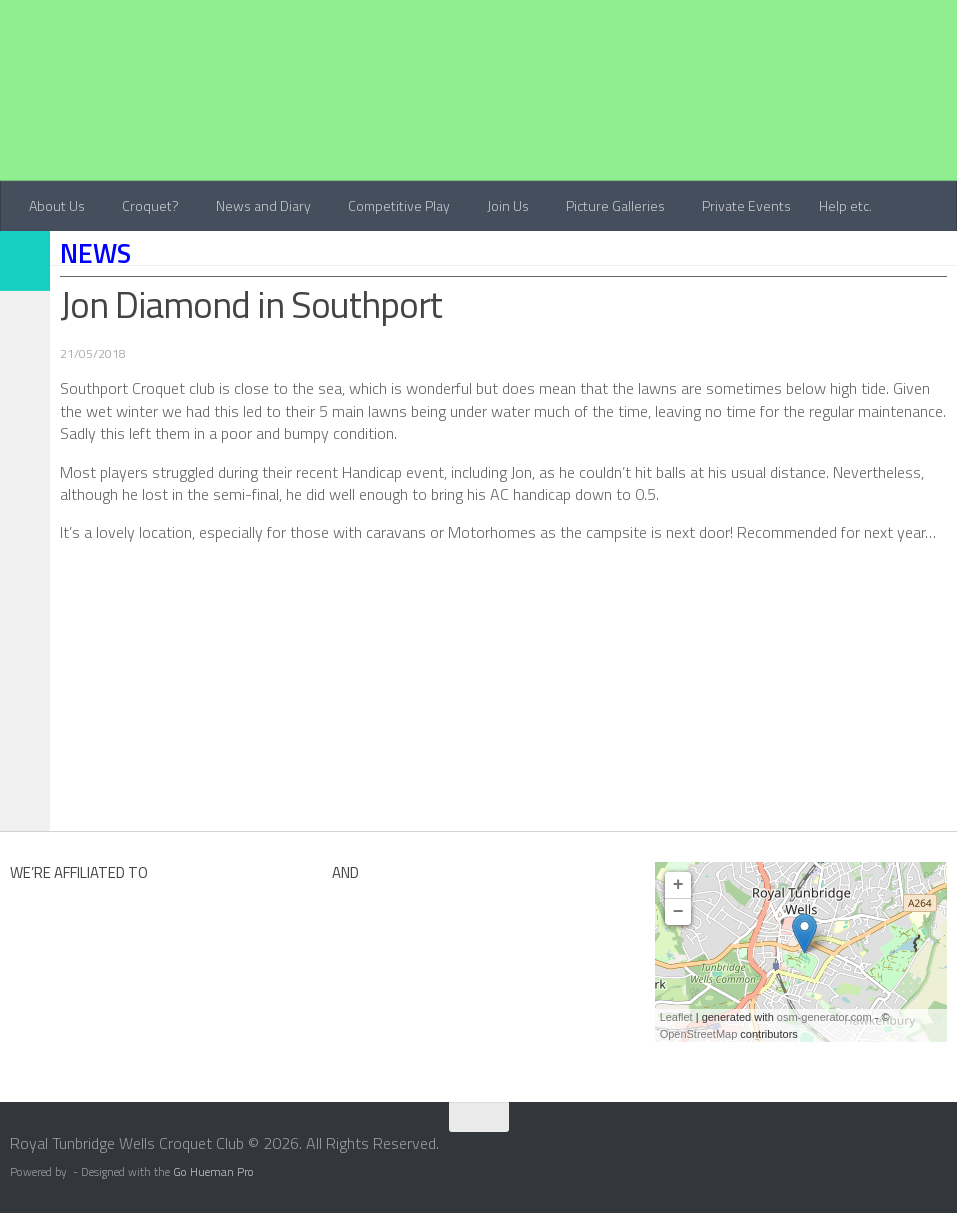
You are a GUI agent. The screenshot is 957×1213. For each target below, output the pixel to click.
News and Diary (263, 205)
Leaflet (676, 1017)
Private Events (746, 205)
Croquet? (150, 205)
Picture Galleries (615, 205)
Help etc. (845, 205)
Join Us (508, 205)
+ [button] (678, 885)
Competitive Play (399, 205)
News (95, 253)
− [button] (678, 912)
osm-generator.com (824, 1017)
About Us (57, 205)
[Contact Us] (944, 1150)
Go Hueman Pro (213, 1172)
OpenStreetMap (699, 1034)
